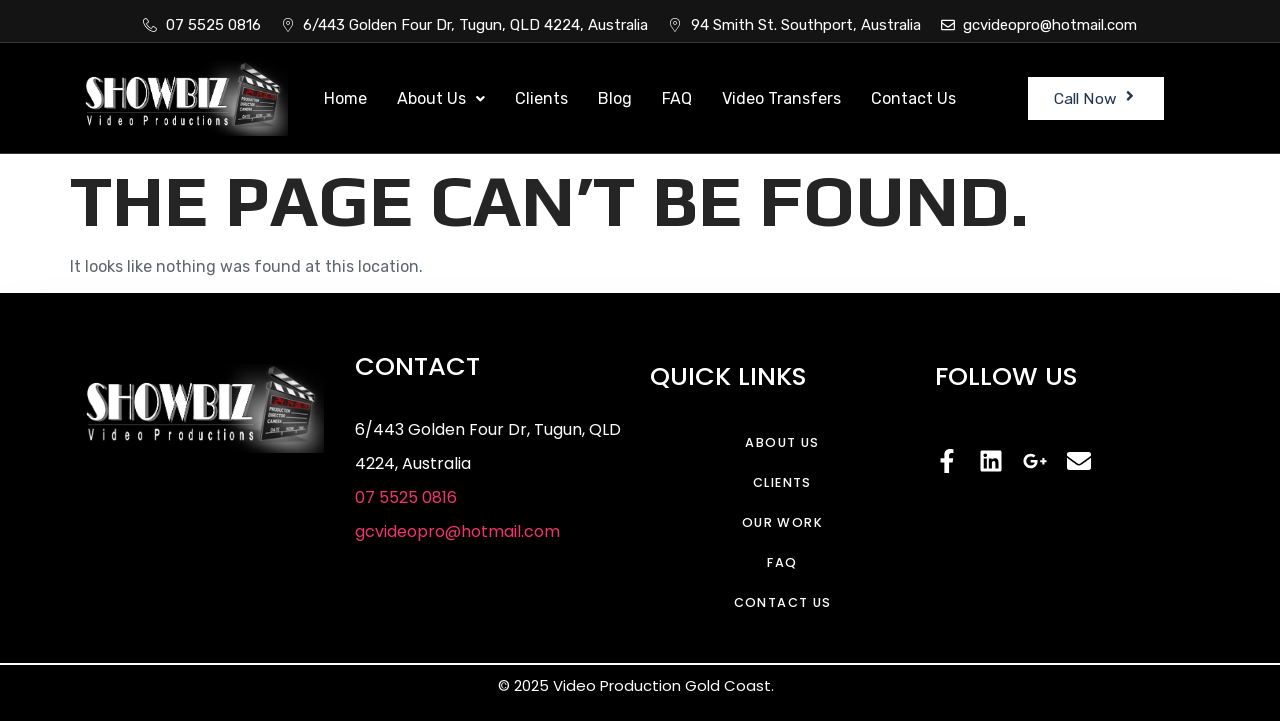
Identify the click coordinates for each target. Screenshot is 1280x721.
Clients (541, 98)
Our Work (782, 522)
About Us (441, 98)
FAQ (677, 98)
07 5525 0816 (406, 497)
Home (345, 98)
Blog (615, 98)
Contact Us (913, 98)
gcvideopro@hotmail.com (457, 531)
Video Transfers (781, 98)
